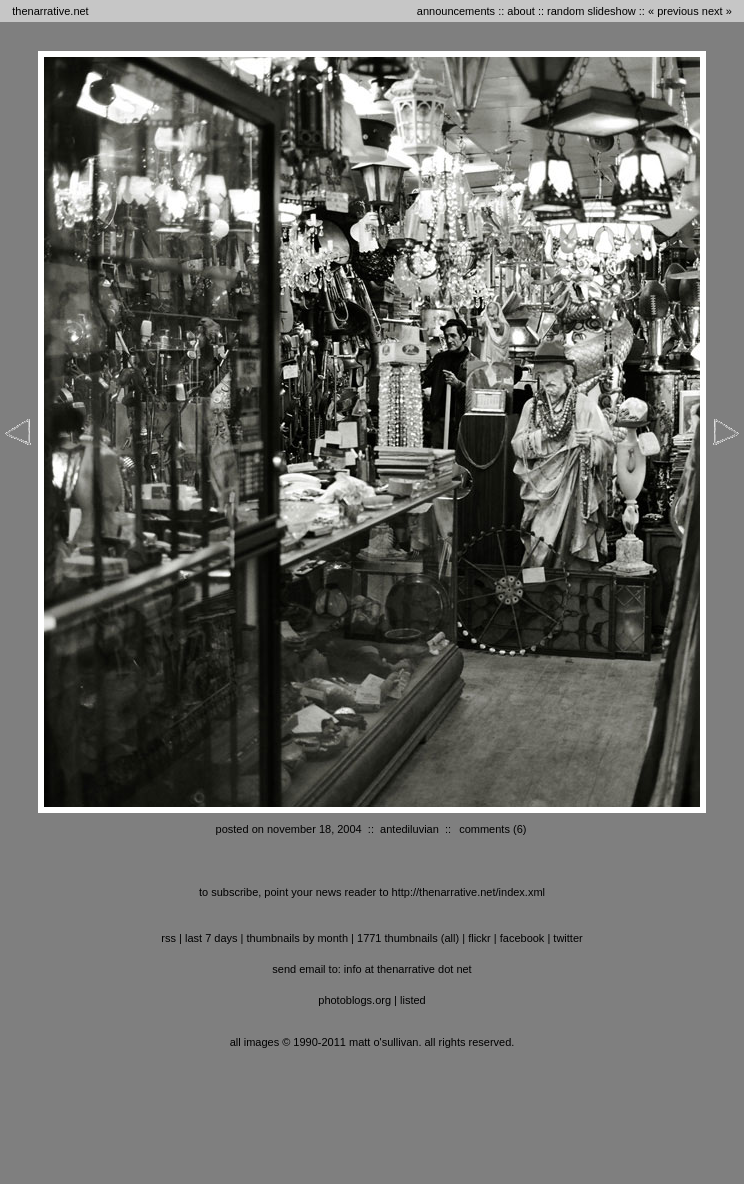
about (521, 11)
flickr (479, 938)
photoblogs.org (354, 1000)
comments (484, 829)
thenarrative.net (50, 11)
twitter (567, 938)
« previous (673, 11)
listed (413, 1000)
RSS (168, 938)
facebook (522, 938)
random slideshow (591, 11)
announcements (456, 11)
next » (717, 11)
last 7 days (211, 938)
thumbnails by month (298, 938)
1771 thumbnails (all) (408, 938)
